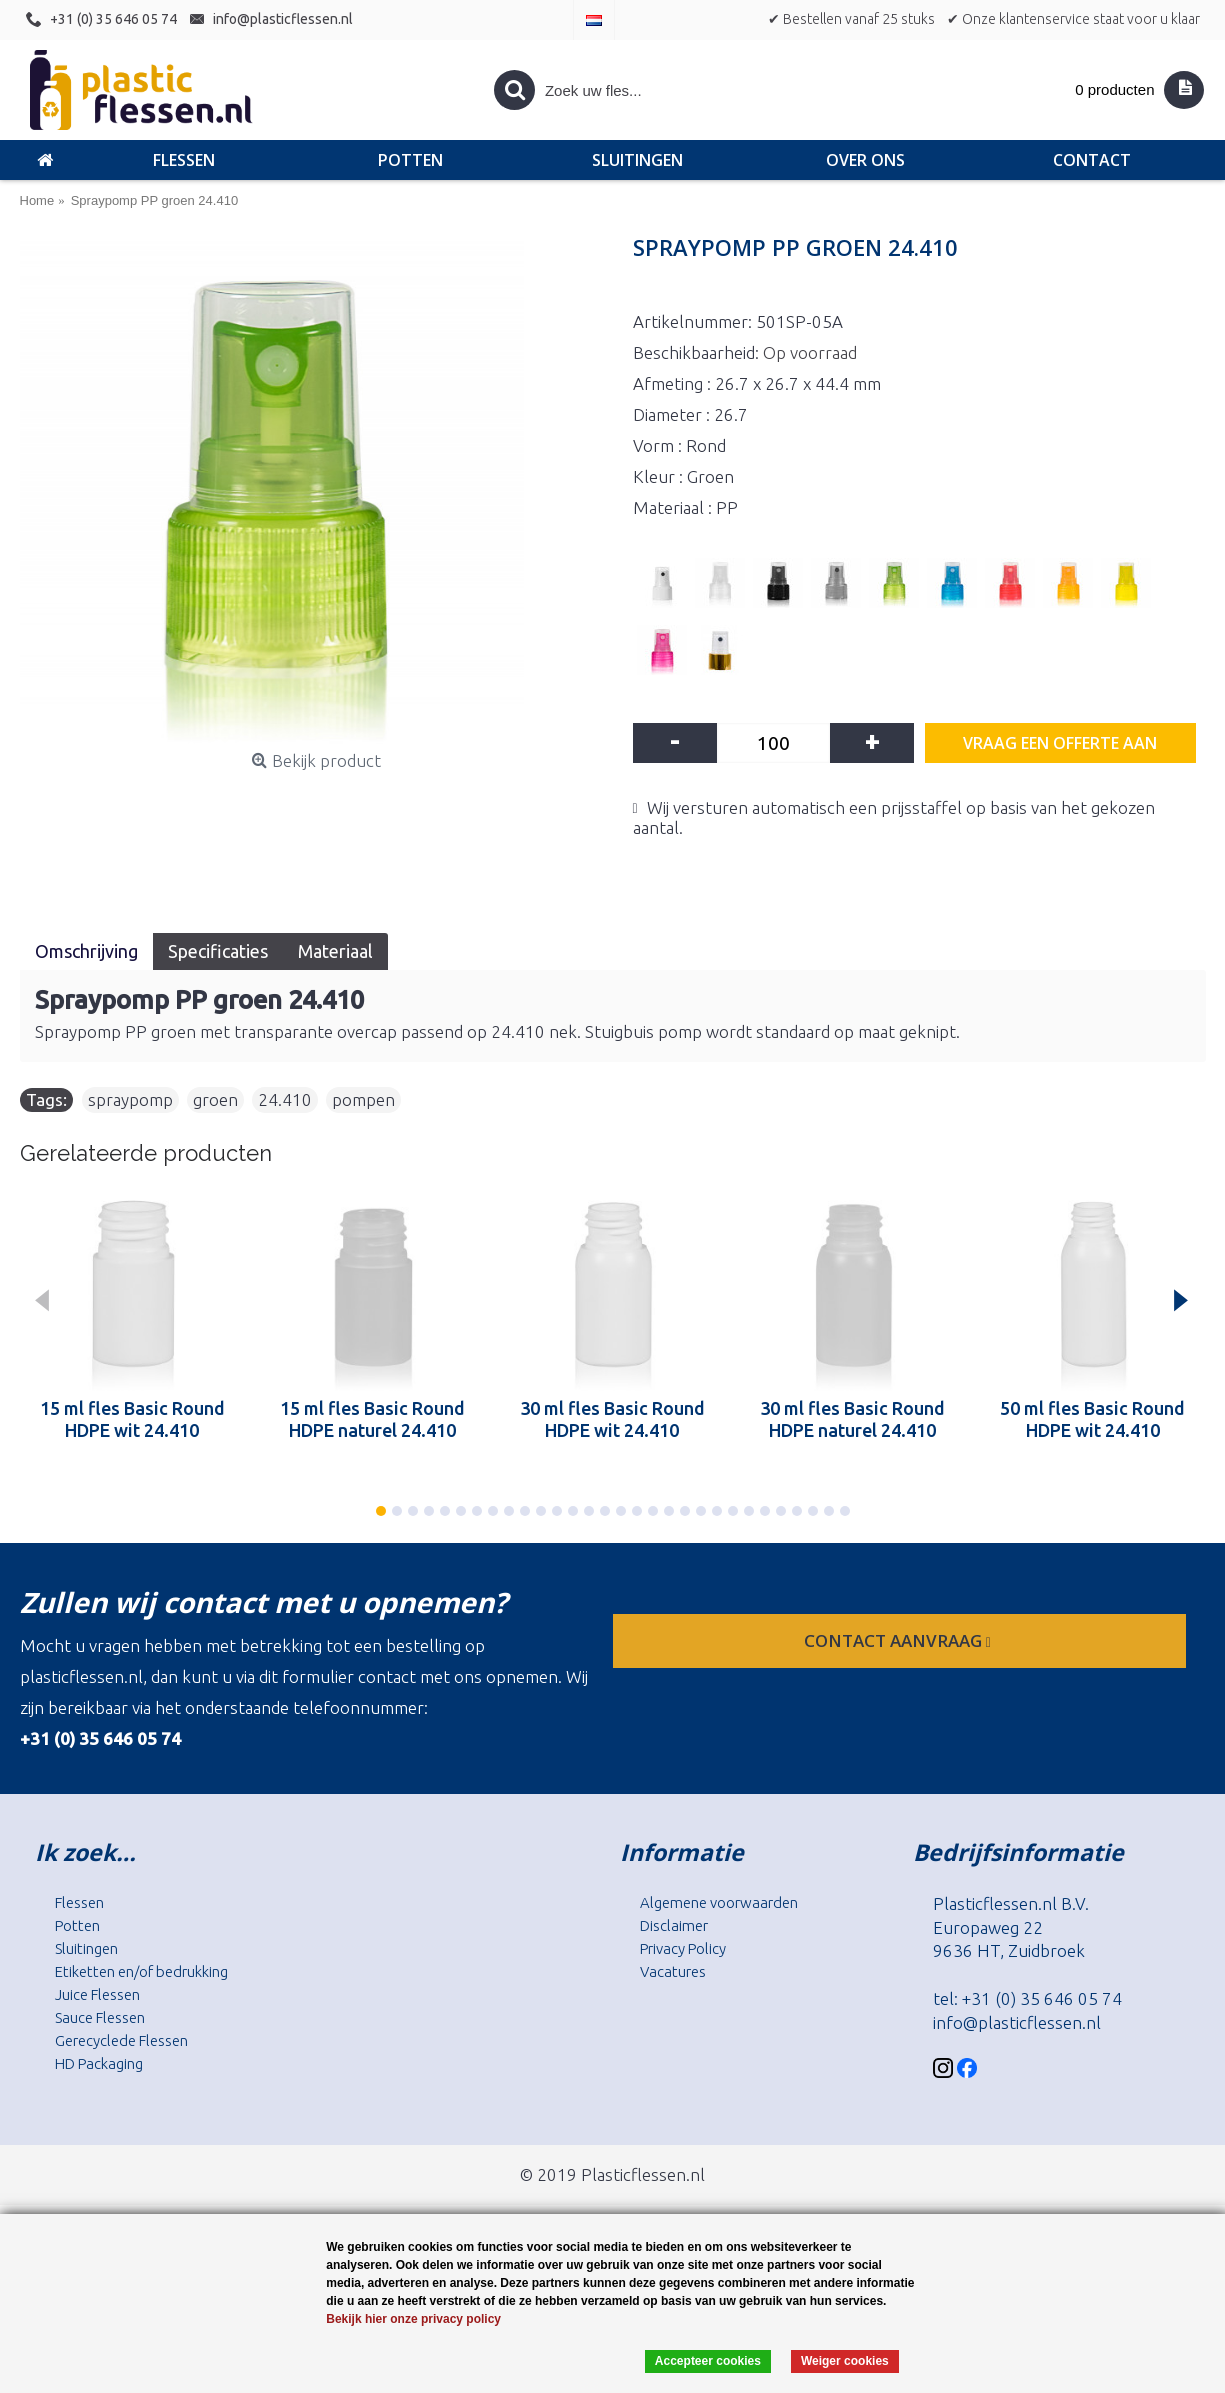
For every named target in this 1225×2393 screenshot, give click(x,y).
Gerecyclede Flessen (121, 2040)
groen (215, 1099)
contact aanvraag (899, 1640)
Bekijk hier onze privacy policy (413, 2319)
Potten (77, 1925)
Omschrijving (86, 951)
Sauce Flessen (100, 2017)
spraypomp (130, 1099)
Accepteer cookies (708, 2361)
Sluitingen (86, 1948)
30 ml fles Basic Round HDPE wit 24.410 (612, 1419)
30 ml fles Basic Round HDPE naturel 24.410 (852, 1419)
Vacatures (673, 1971)
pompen (363, 1099)
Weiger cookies (845, 2361)
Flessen (79, 1902)
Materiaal (335, 951)
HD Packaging (99, 2063)
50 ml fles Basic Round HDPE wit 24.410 (1092, 1419)
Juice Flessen (97, 1994)
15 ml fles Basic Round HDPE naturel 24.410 (372, 1419)
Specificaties (218, 951)
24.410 (285, 1099)
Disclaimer (674, 1925)
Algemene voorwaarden (719, 1902)
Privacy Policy (683, 1948)
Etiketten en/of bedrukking (141, 1971)
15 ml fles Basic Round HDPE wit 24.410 (132, 1419)
